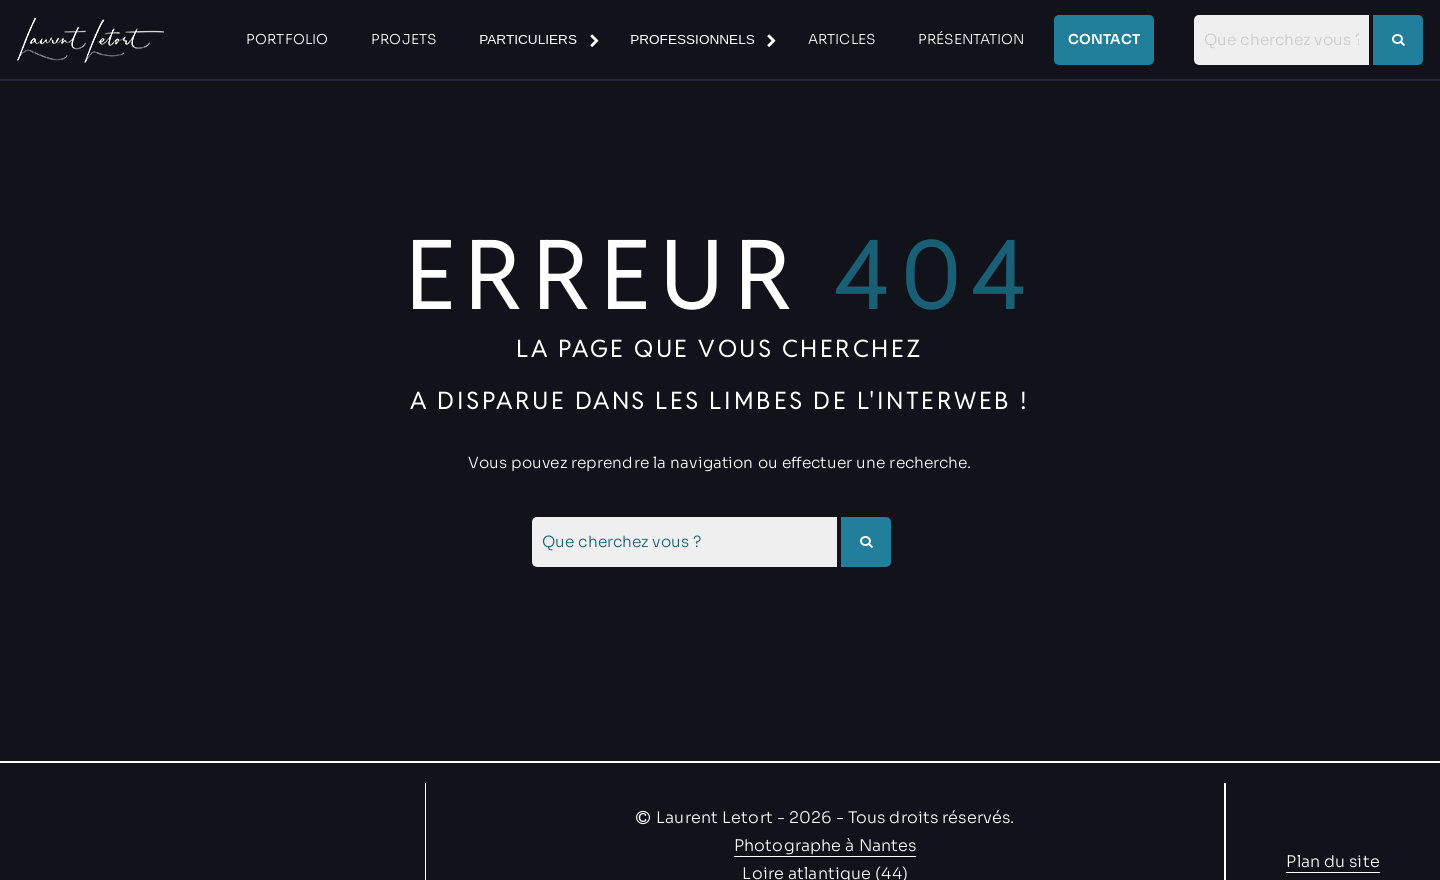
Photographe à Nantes (825, 845)
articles (841, 39)
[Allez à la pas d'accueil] (88, 40)
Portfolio (287, 39)
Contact (1104, 39)
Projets (403, 39)
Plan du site (1332, 861)
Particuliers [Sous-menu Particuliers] (528, 39)
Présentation (971, 39)
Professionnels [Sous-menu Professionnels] (692, 39)
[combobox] (1281, 40)
